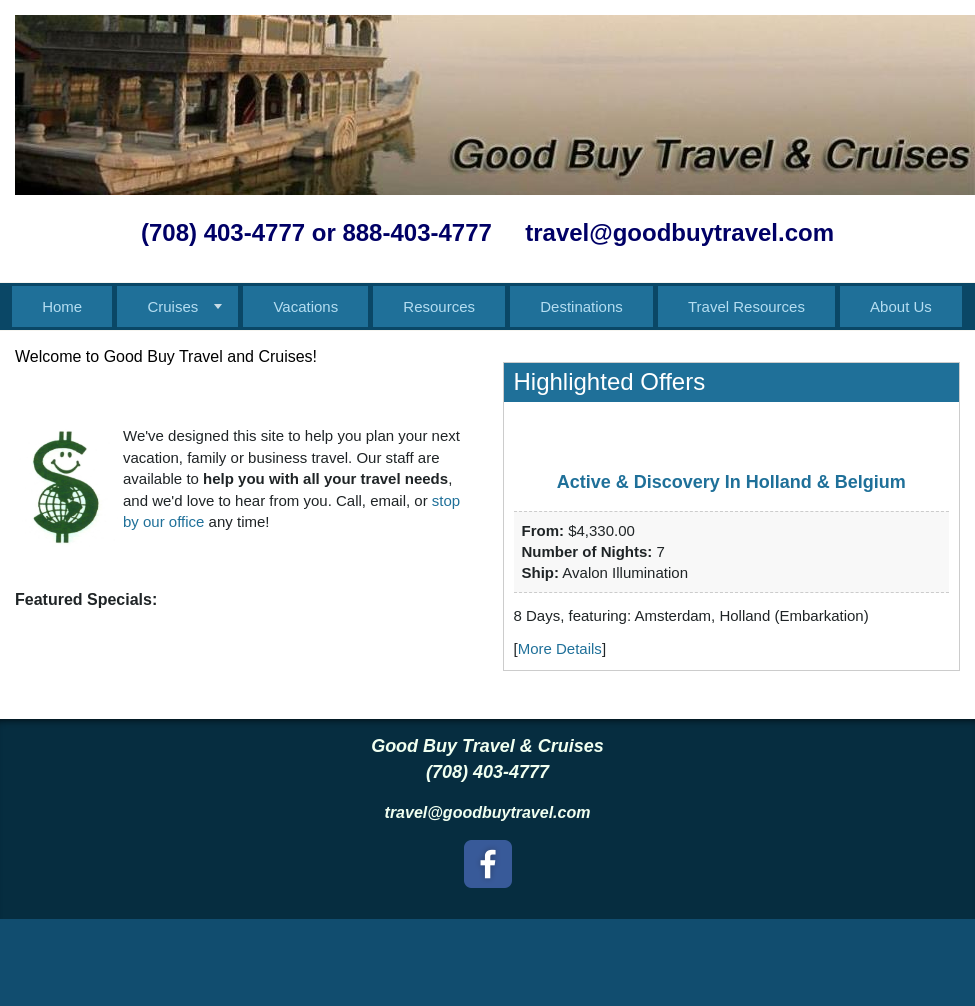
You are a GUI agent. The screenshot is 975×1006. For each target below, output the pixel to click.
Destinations (581, 306)
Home (62, 306)
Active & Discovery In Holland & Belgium (731, 482)
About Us (901, 306)
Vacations (305, 306)
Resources (439, 306)
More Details (560, 648)
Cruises (172, 306)
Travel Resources (746, 306)
